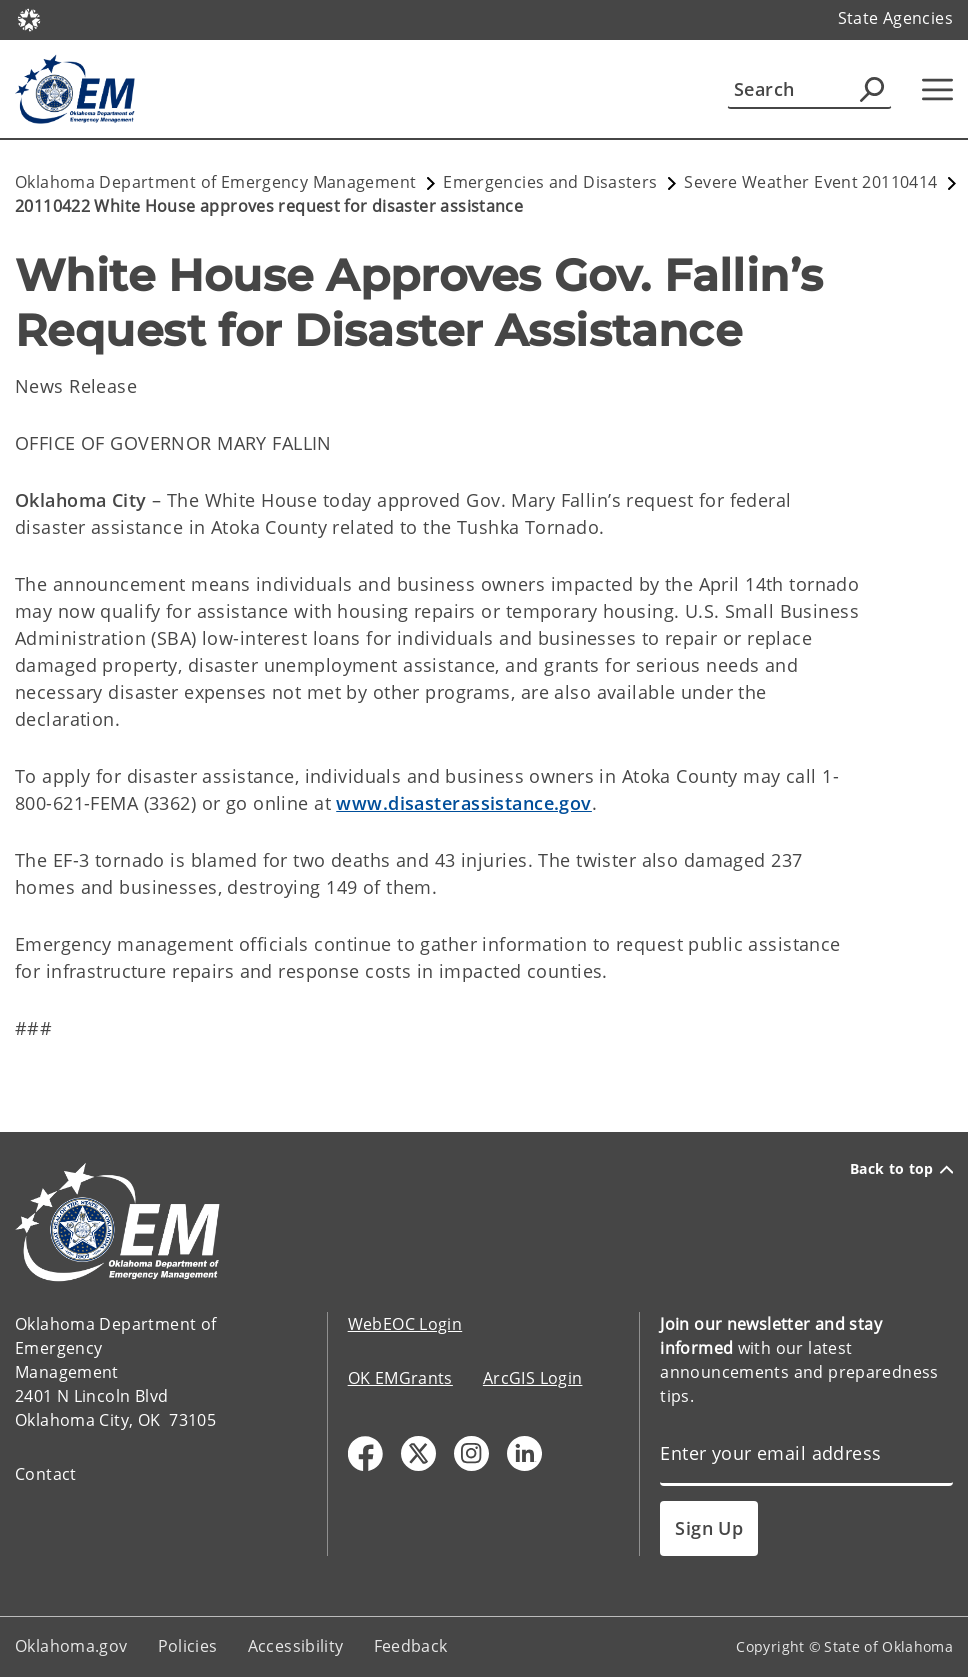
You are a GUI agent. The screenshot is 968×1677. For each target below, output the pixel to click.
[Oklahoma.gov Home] (29, 18)
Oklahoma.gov (71, 1646)
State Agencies (895, 18)
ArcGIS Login (533, 1378)
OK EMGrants (400, 1378)
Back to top (901, 1169)
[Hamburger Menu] (937, 89)
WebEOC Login (405, 1324)
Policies (188, 1646)
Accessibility (296, 1646)
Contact (46, 1474)
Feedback (411, 1646)
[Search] (809, 89)
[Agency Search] (872, 89)
